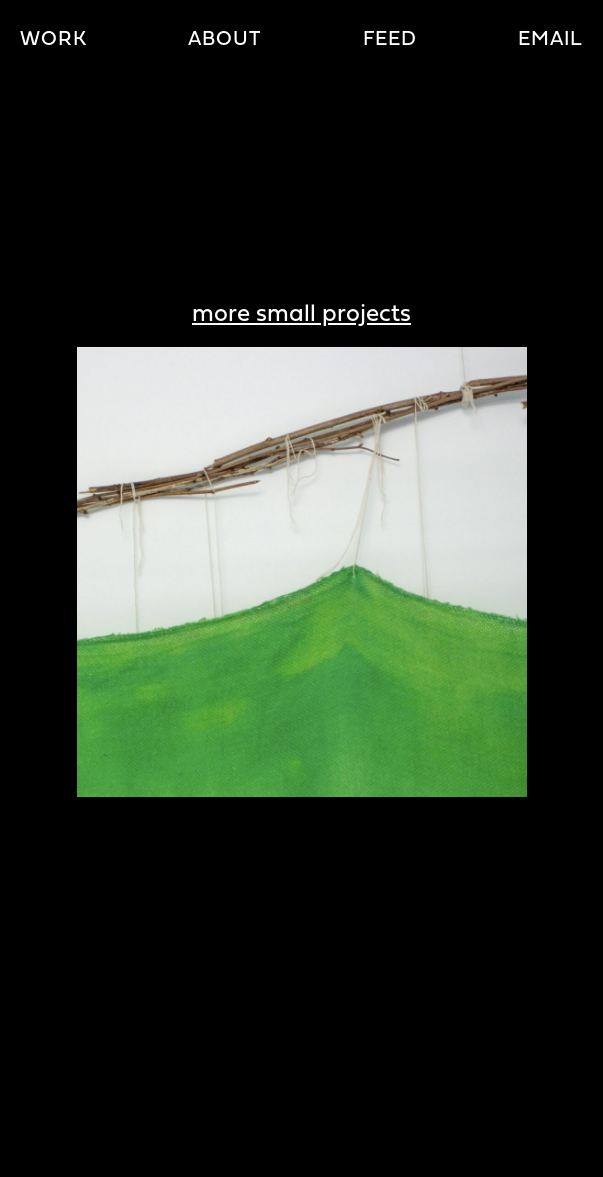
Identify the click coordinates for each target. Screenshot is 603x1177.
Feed (390, 40)
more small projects (301, 315)
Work (53, 40)
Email (550, 40)
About (224, 40)
